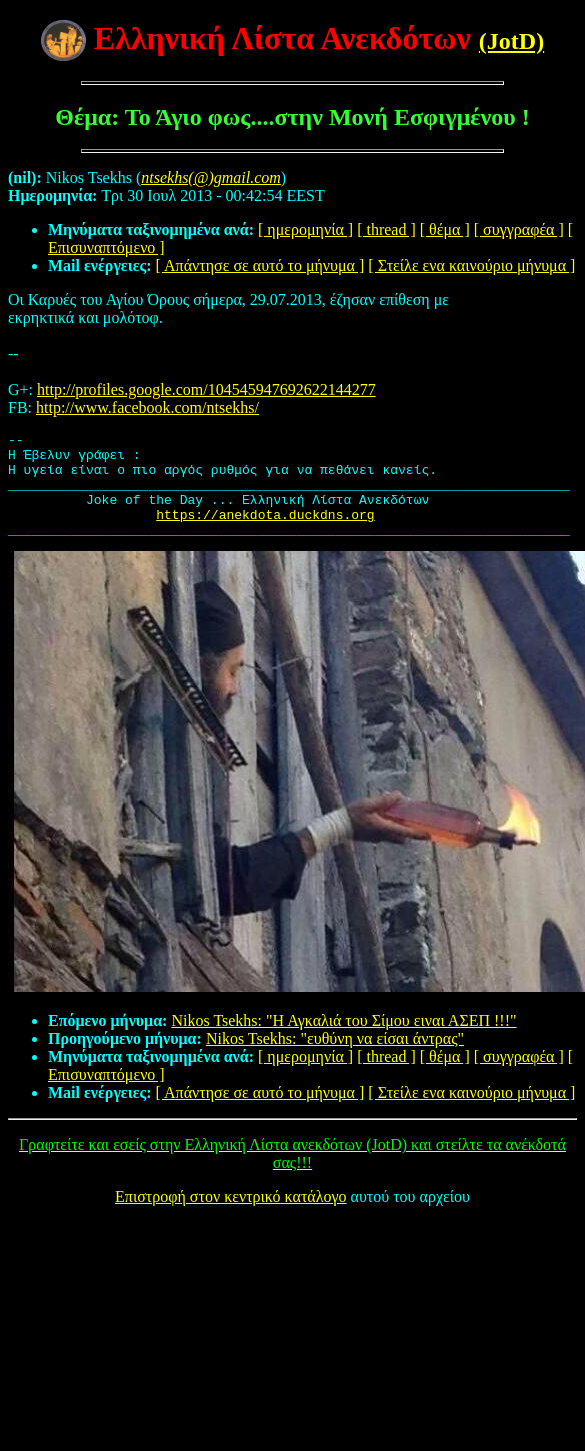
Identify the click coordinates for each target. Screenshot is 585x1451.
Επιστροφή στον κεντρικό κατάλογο (230, 1217)
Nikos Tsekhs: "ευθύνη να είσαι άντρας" (335, 1059)
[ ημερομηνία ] (305, 229)
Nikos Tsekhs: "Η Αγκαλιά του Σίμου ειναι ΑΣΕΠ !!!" (343, 1041)
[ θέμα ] (445, 229)
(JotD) (511, 41)
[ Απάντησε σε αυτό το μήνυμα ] (260, 265)
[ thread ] (386, 229)
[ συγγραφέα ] (519, 229)
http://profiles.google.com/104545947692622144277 (206, 389)
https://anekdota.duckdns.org (265, 532)
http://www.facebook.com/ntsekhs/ (147, 407)
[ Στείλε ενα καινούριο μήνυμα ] (471, 265)
